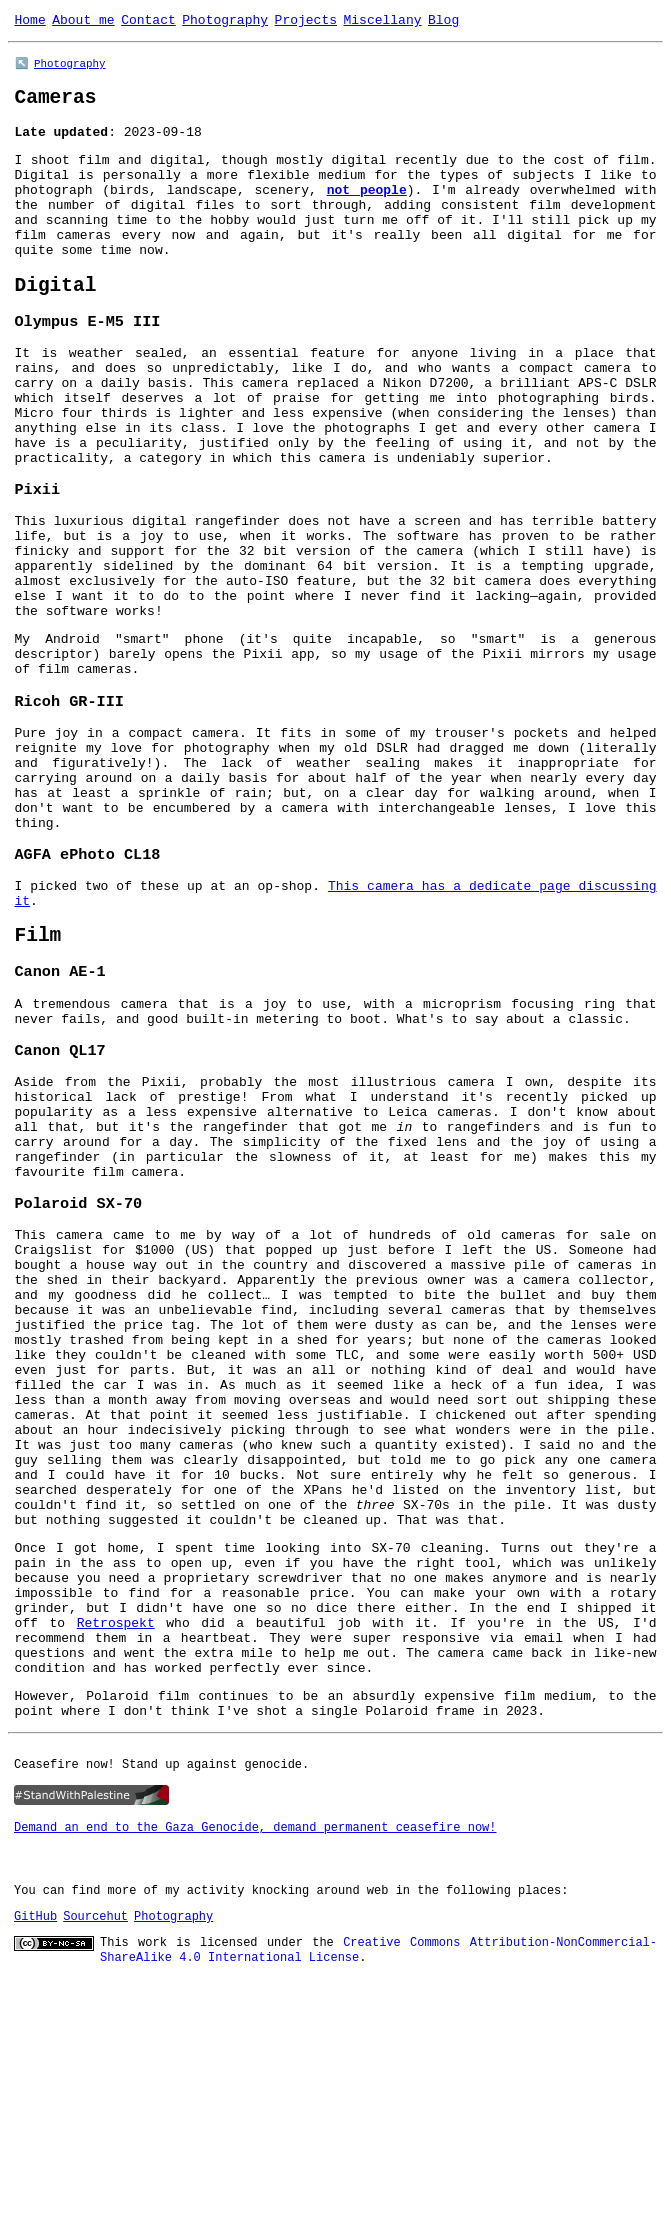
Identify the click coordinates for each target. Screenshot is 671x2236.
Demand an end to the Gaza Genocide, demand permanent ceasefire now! (255, 2086)
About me (83, 22)
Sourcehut (95, 2175)
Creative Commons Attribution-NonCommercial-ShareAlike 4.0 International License (378, 2208)
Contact (148, 22)
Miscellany (382, 22)
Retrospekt (116, 1867)
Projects (306, 22)
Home (30, 22)
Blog (443, 22)
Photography (225, 22)
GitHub (35, 2175)
